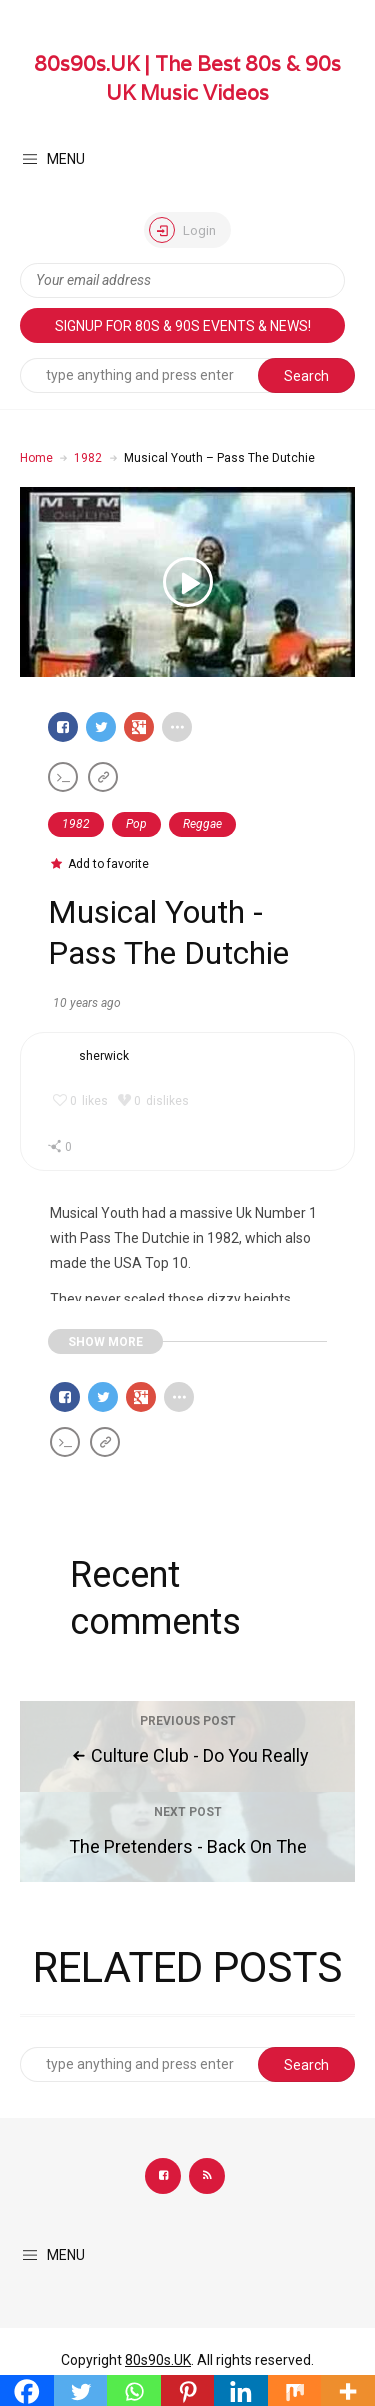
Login (182, 230)
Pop (136, 824)
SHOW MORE (105, 1342)
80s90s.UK (158, 2360)
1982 (88, 458)
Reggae (202, 824)
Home (36, 458)
